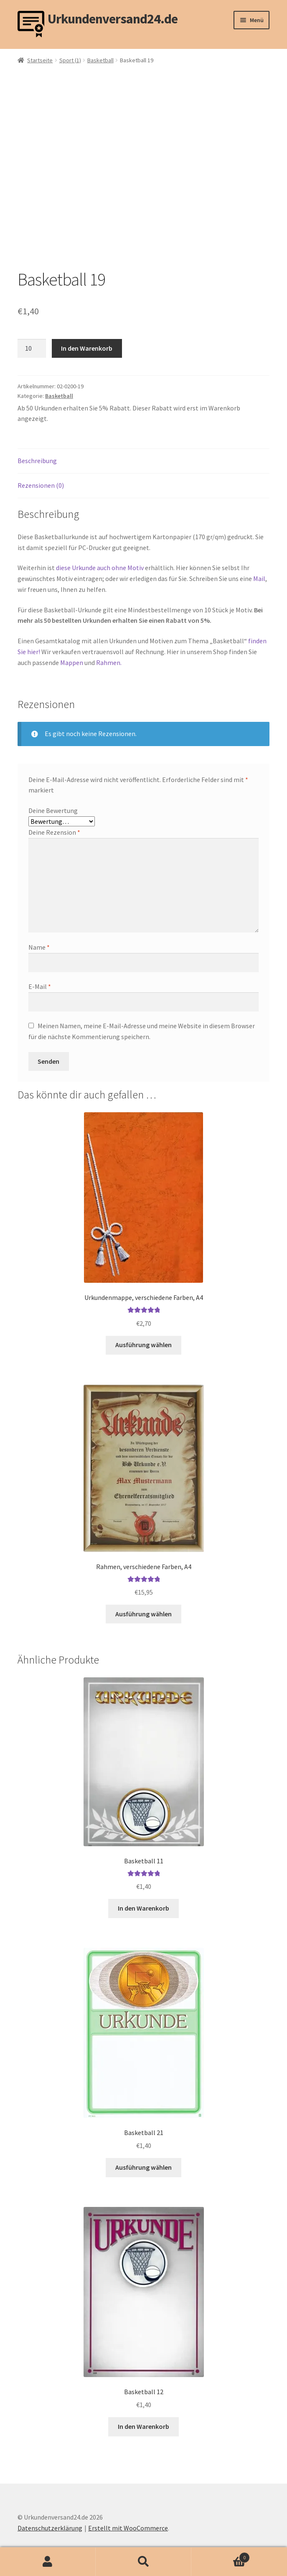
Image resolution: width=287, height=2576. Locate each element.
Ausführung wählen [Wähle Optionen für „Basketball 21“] (143, 2167)
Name (39, 947)
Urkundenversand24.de (113, 19)
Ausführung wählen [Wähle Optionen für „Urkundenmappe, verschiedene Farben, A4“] (143, 1344)
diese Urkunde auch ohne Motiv (100, 567)
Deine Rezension (54, 832)
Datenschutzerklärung (50, 2528)
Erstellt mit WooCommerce (128, 2528)
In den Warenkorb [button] (143, 1908)
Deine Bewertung (53, 810)
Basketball (100, 60)
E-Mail (39, 986)
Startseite (40, 60)
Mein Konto (48, 2562)
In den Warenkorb (86, 348)
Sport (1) (70, 60)
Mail (259, 578)
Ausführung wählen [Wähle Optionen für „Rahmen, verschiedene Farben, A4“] (143, 1614)
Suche (143, 2562)
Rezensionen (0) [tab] (41, 485)
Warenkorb (220, 2555)
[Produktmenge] (32, 348)
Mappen (72, 662)
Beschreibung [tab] (37, 460)
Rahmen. (109, 662)
